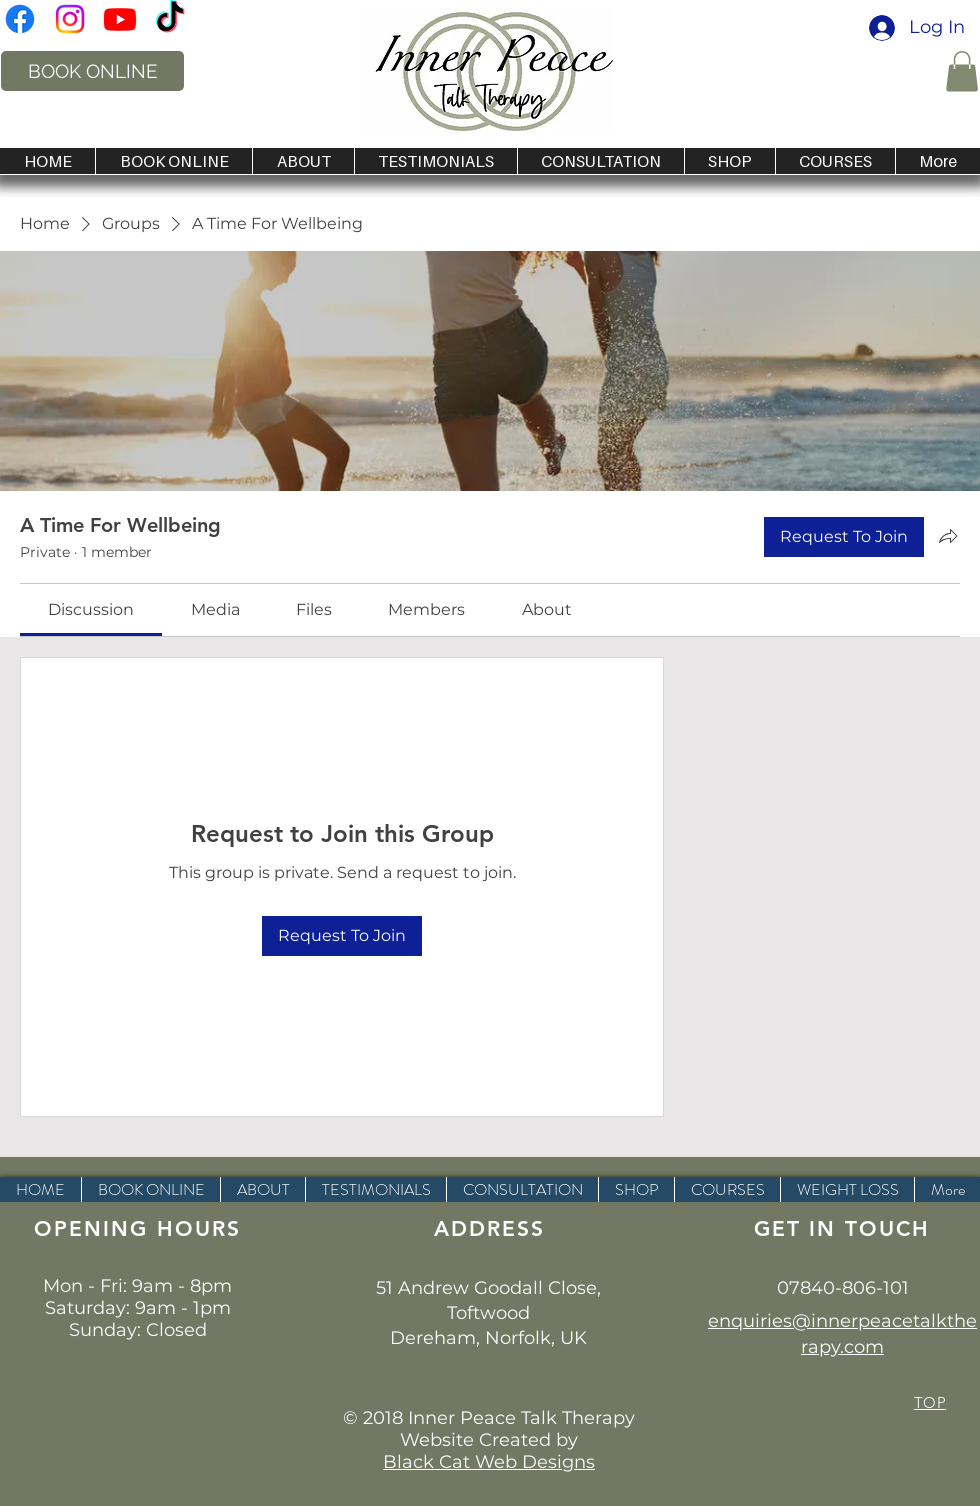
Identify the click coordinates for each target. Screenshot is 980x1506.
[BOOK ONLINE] (92, 71)
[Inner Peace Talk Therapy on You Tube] (120, 19)
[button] (962, 71)
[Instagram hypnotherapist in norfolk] (70, 19)
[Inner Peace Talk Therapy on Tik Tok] (170, 19)
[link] (91, 609)
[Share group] (948, 536)
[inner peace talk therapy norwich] (20, 19)
